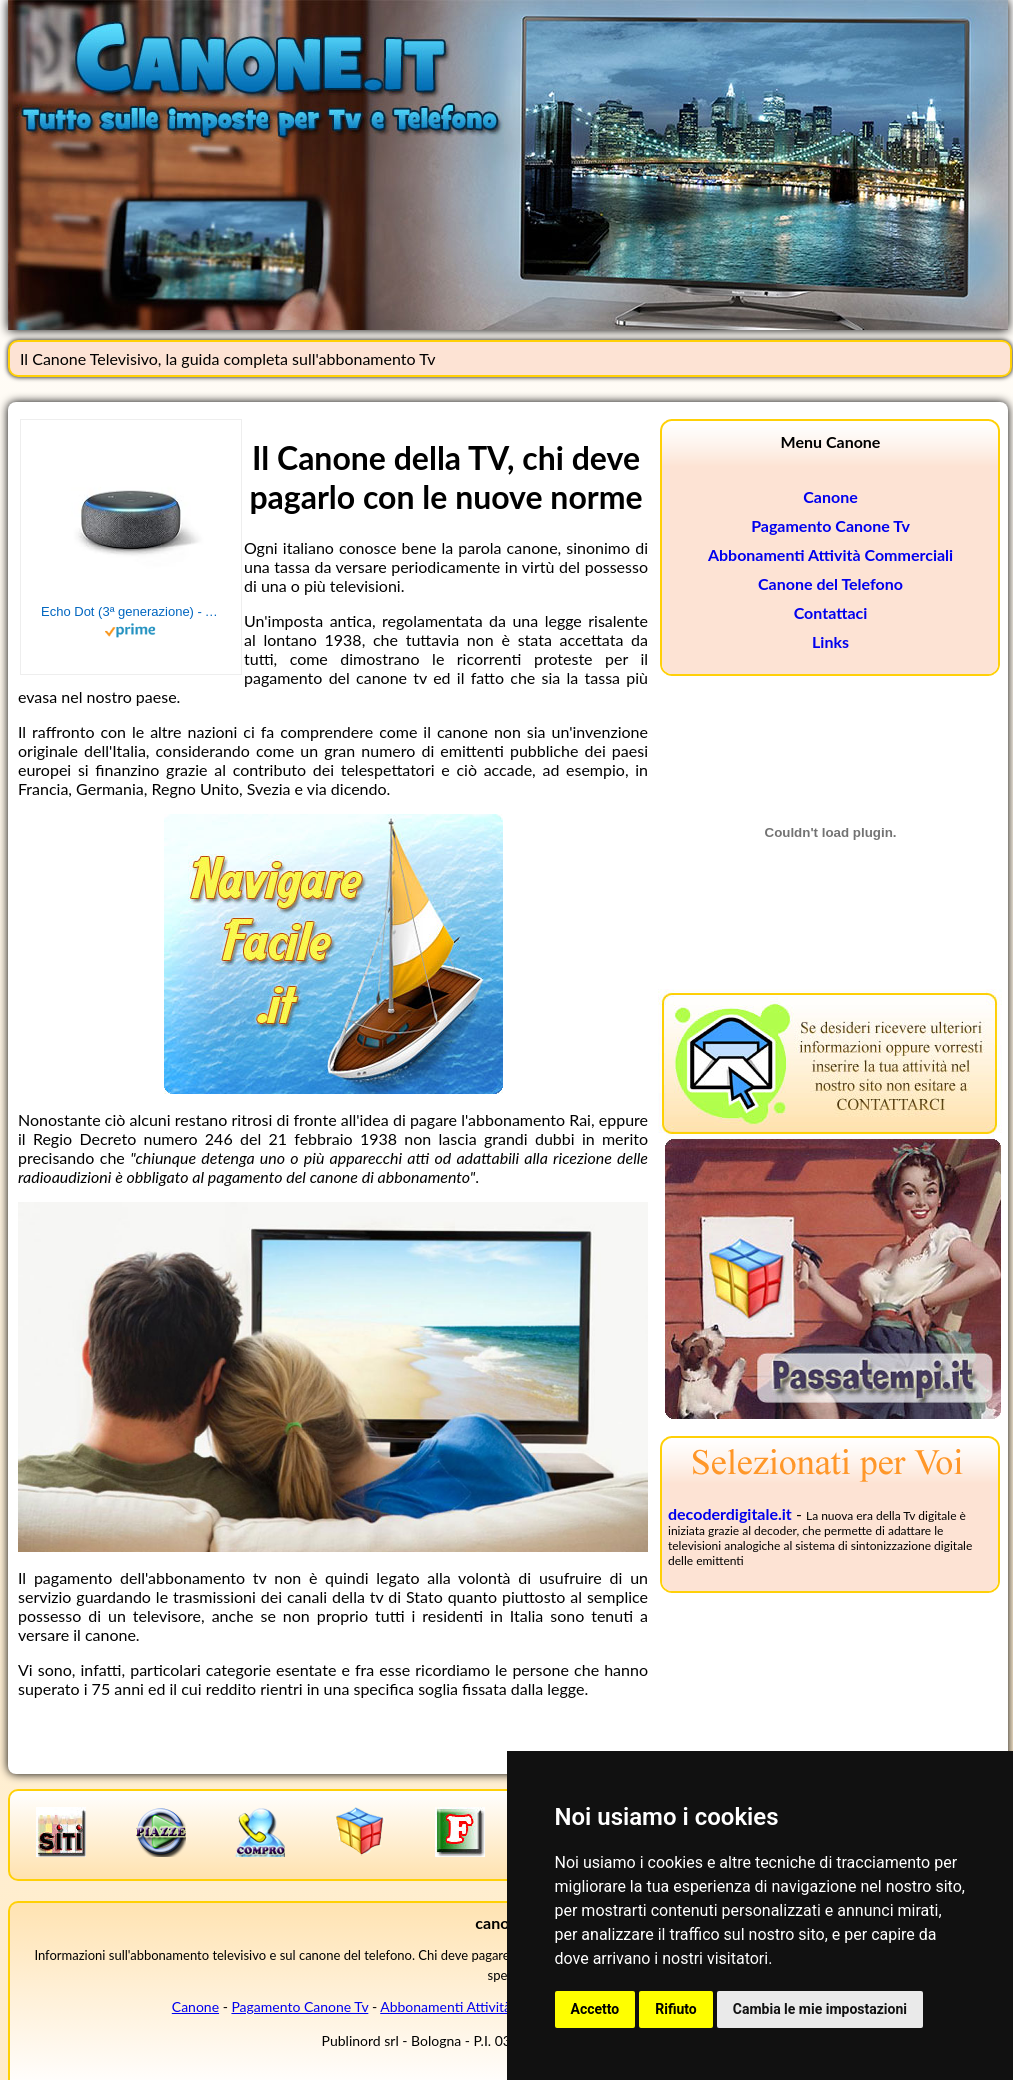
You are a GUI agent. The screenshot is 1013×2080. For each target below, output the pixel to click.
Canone (830, 496)
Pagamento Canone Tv (830, 525)
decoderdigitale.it (730, 1513)
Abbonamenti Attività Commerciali (830, 554)
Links (830, 641)
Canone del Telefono (830, 583)
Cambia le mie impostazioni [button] (820, 2009)
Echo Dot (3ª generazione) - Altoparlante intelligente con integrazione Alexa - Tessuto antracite (131, 611)
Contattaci (831, 612)
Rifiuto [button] (676, 2009)
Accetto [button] (595, 2009)
